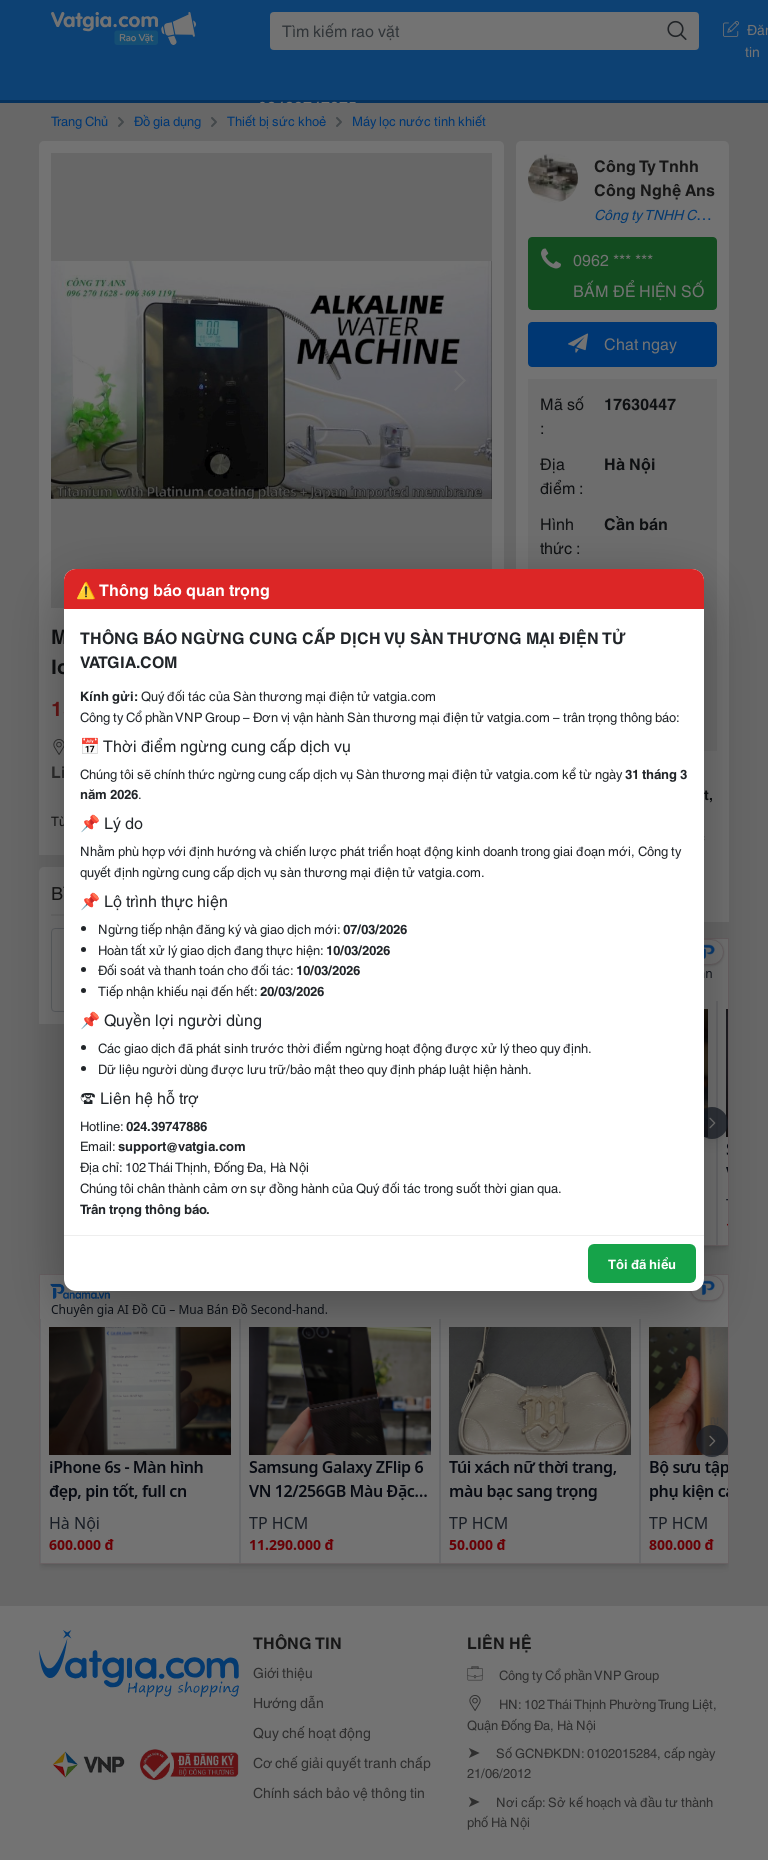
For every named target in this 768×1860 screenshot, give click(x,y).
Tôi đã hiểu (642, 1263)
